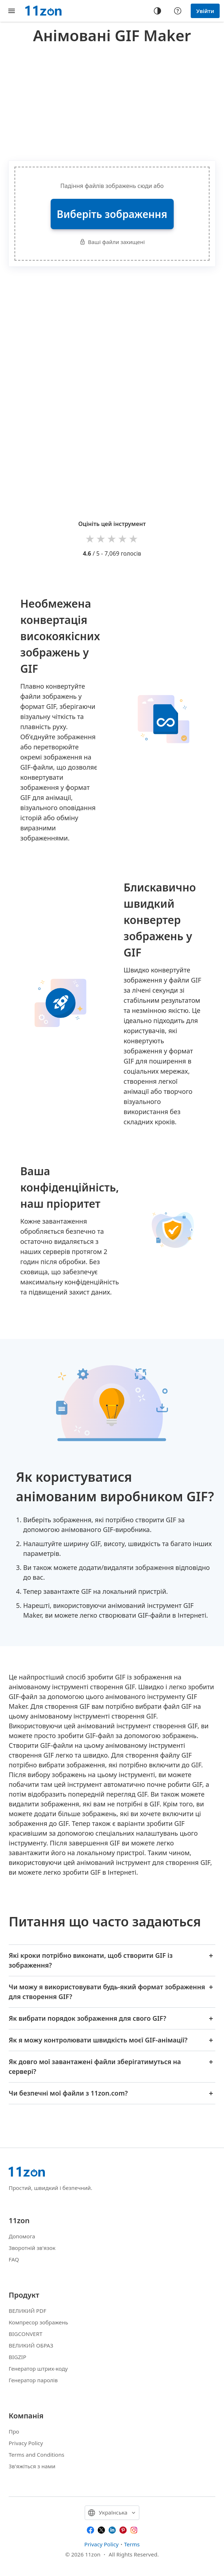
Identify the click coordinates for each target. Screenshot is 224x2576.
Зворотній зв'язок (32, 2247)
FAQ (14, 2259)
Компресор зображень (38, 2322)
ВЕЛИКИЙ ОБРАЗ (31, 2345)
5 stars (133, 538)
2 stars (101, 538)
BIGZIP (17, 2357)
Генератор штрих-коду (38, 2368)
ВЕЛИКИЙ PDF (27, 2310)
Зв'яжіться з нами (32, 2466)
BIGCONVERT (25, 2333)
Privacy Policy (26, 2443)
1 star (90, 538)
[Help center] (177, 11)
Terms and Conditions (36, 2454)
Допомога (22, 2236)
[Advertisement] (116, 100)
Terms (132, 2544)
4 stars (123, 538)
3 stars (112, 538)
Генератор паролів (33, 2380)
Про (14, 2431)
